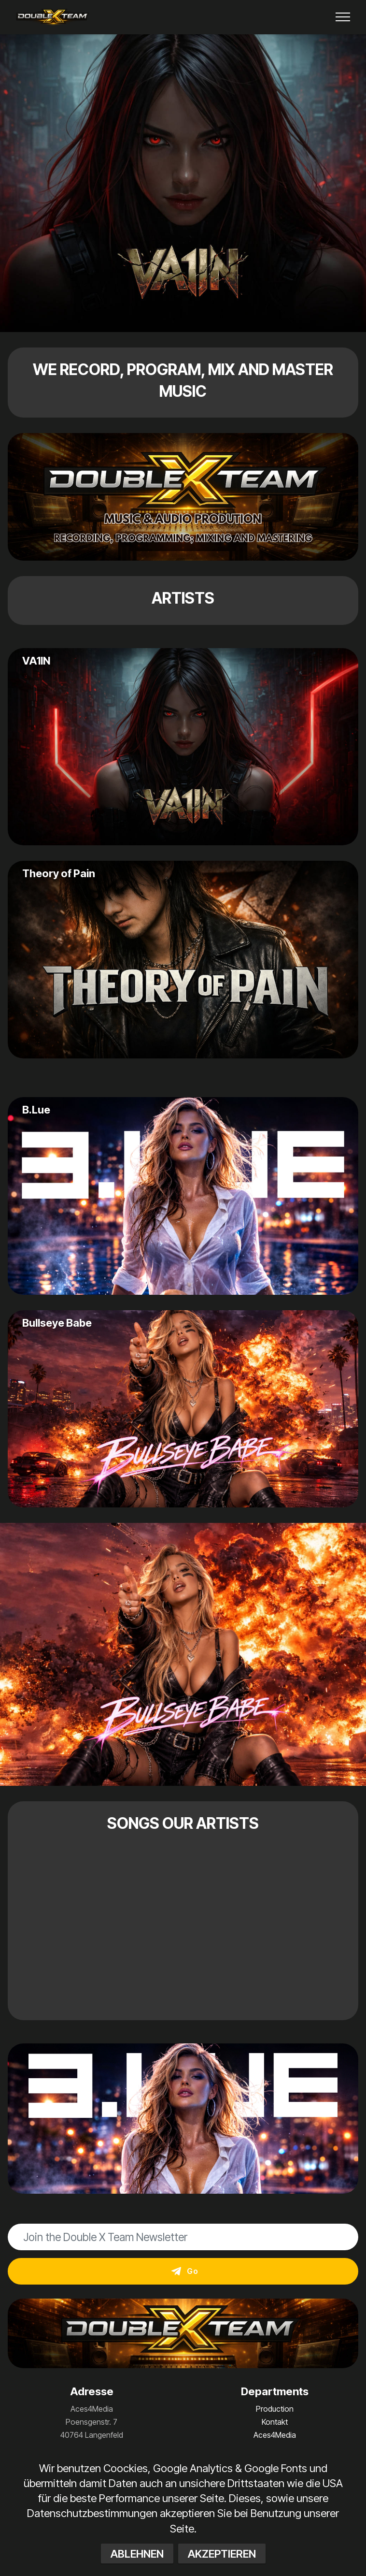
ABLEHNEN (137, 2558)
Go (184, 2271)
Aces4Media (274, 2435)
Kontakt (275, 2422)
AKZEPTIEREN (222, 2558)
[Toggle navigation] (343, 17)
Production (275, 2409)
